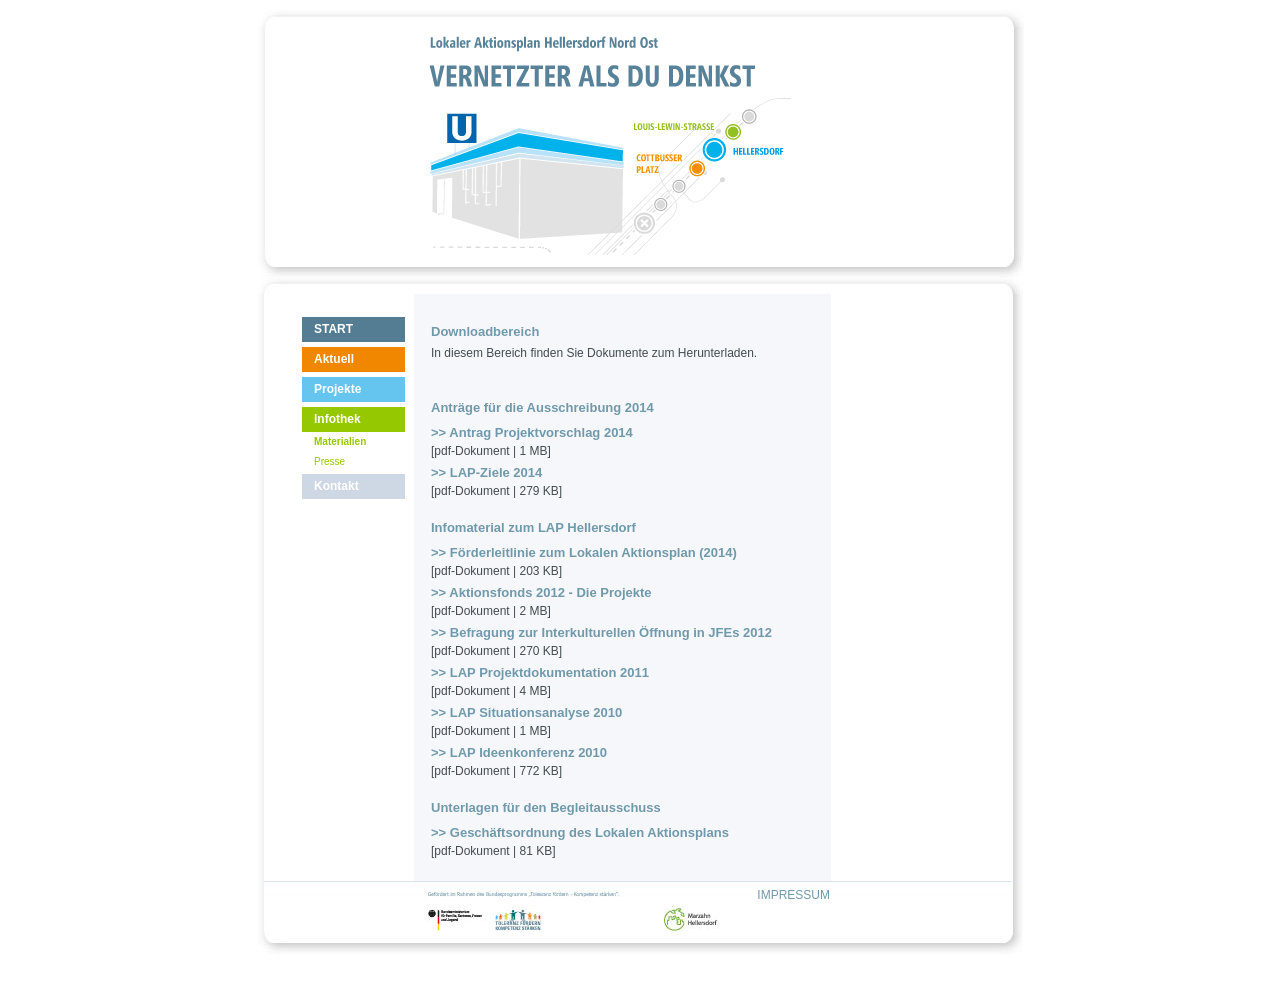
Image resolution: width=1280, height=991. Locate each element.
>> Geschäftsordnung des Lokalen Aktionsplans (580, 832)
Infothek (337, 419)
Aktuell (334, 359)
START (333, 329)
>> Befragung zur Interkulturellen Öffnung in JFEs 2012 (601, 632)
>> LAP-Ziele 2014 (486, 472)
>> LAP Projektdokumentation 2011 (540, 672)
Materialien (340, 441)
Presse (329, 461)
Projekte (337, 389)
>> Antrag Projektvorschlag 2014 (532, 432)
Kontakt (336, 486)
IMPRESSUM (793, 895)
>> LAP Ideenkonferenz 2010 (519, 752)
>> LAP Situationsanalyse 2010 (526, 712)
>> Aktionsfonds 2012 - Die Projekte (541, 592)
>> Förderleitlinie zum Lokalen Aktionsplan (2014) (584, 552)
